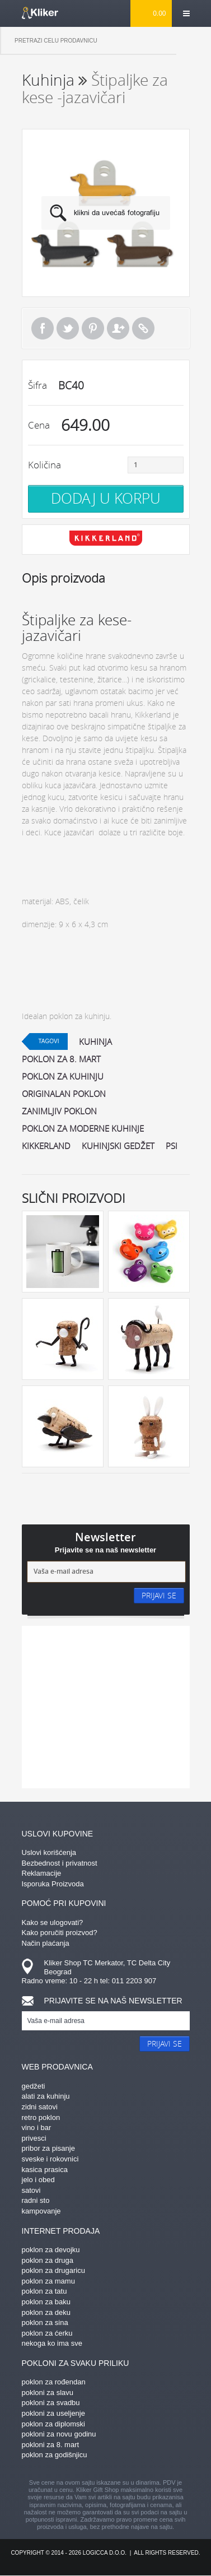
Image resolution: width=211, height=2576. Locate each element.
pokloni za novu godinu (59, 2434)
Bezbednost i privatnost (59, 1863)
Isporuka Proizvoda (53, 1884)
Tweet (68, 328)
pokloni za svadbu (51, 2402)
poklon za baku (46, 2302)
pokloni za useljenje (53, 2413)
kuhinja (95, 1041)
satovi (31, 2190)
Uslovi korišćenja (49, 1852)
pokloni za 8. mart (50, 2444)
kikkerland (46, 1145)
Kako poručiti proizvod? (59, 1932)
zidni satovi (40, 2107)
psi (171, 1145)
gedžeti (33, 2086)
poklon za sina (45, 2322)
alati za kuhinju (46, 2096)
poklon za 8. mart (61, 1058)
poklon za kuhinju (63, 1076)
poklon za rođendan (54, 2382)
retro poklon (41, 2117)
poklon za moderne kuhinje (83, 1128)
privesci (34, 2138)
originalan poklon (64, 1093)
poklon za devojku (51, 2249)
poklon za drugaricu (53, 2270)
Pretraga (193, 41)
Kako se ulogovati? (52, 1922)
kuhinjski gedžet (118, 1145)
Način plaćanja (45, 1943)
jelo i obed (38, 2179)
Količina (44, 464)
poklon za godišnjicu (54, 2455)
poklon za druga (48, 2260)
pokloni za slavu (48, 2392)
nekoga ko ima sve (52, 2343)
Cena (39, 425)
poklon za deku (46, 2312)
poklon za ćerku (47, 2333)
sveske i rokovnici (50, 2159)
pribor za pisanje (48, 2148)
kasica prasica (45, 2169)
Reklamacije (42, 1873)
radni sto (36, 2200)
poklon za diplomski (53, 2424)
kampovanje (41, 2211)
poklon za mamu (48, 2281)
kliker (40, 13)
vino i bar (36, 2127)
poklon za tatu (44, 2291)
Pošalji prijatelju (118, 328)
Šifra (37, 385)
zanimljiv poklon (59, 1111)
